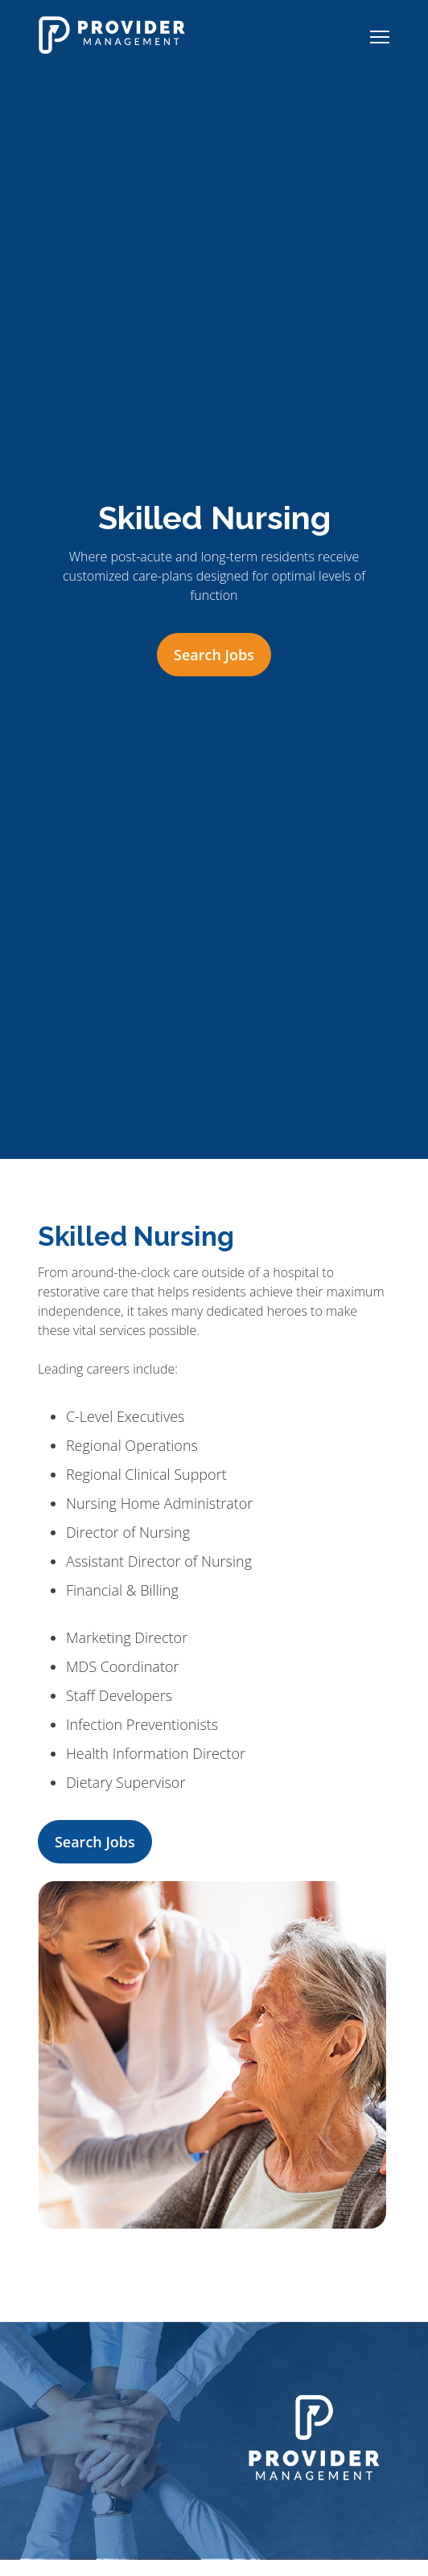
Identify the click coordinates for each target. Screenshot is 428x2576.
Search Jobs (214, 654)
